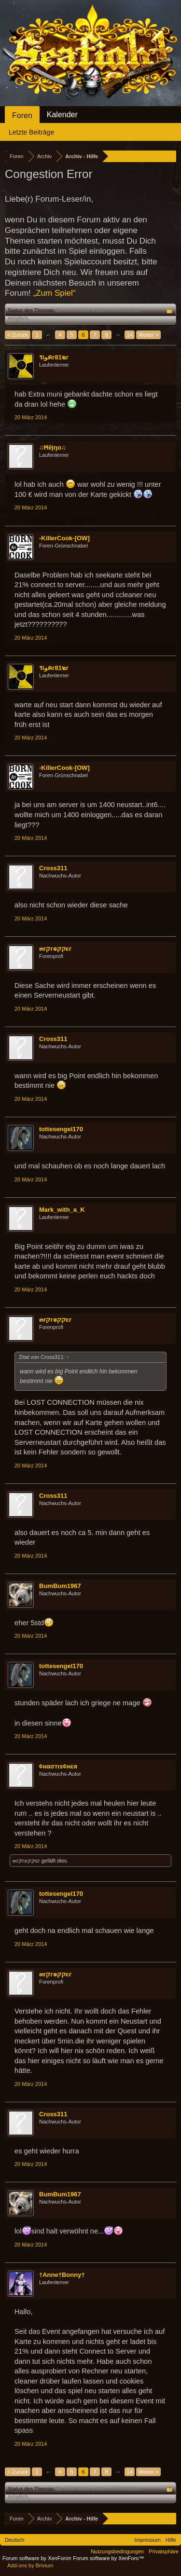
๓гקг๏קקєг (55, 948)
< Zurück (17, 335)
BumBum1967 (60, 1585)
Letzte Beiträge (31, 132)
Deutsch (14, 2540)
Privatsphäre (164, 2551)
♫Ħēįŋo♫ (52, 447)
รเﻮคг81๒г (54, 357)
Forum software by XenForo (37, 2558)
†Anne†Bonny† (62, 2274)
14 (129, 335)
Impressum (148, 2540)
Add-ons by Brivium (30, 2565)
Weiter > (148, 335)
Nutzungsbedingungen (117, 2551)
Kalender (62, 114)
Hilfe (171, 2540)
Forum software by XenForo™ (108, 2558)
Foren (22, 115)
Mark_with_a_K (62, 1209)
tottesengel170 (61, 1129)
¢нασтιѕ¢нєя (58, 1766)
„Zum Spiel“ (54, 293)
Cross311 (53, 868)
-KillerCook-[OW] (64, 538)
